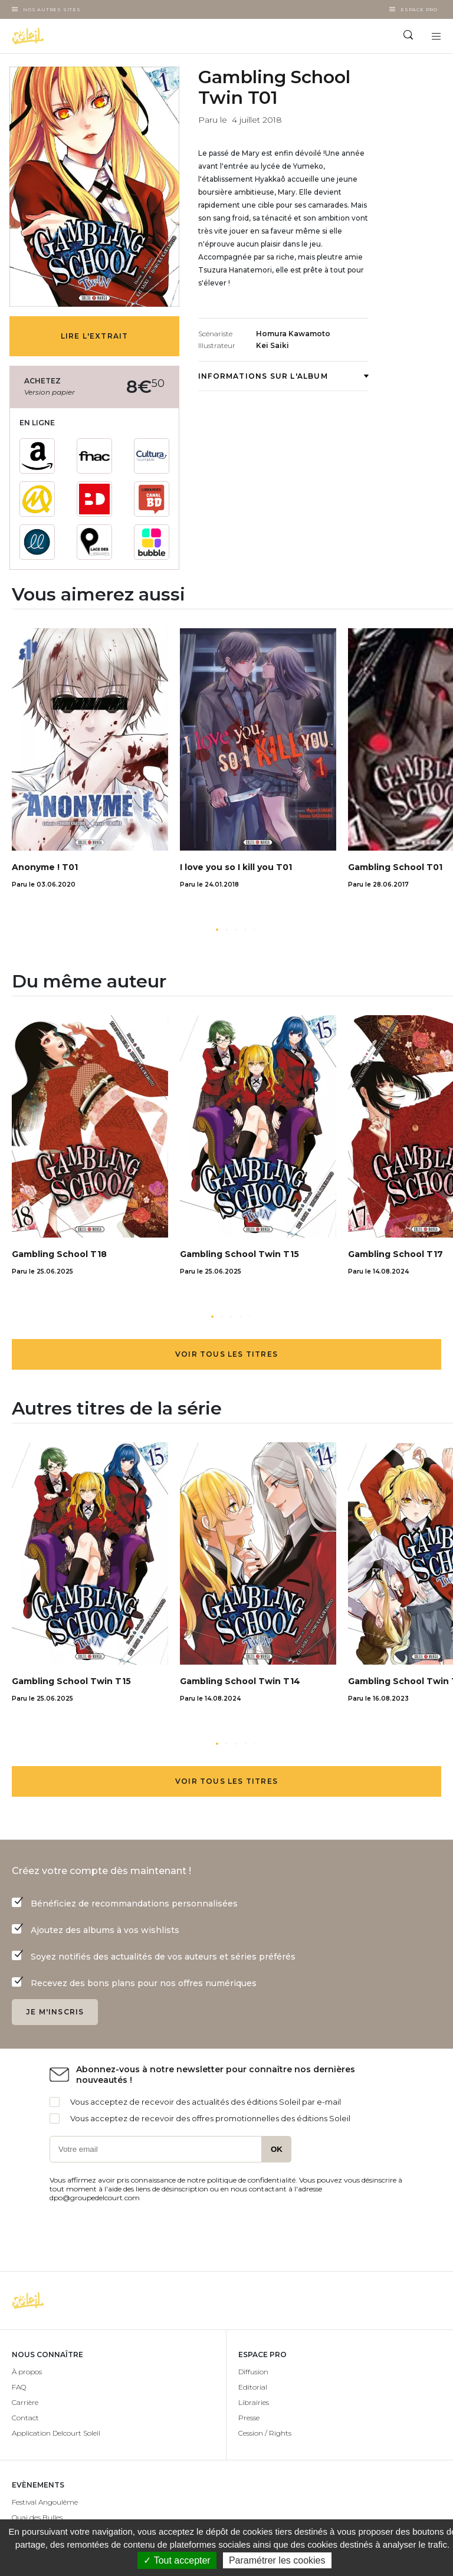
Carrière (25, 2402)
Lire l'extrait (95, 336)
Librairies (253, 2402)
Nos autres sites (52, 9)
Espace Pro (419, 9)
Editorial (252, 2387)
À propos (27, 2371)
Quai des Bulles (37, 2517)
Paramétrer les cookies (277, 2560)
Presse (249, 2417)
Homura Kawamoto (293, 333)
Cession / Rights (264, 2433)
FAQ (19, 2387)
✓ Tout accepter (176, 2560)
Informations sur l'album (283, 376)
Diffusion (253, 2371)
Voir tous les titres (226, 1354)
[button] (217, 929)
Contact (25, 2417)
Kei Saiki (272, 345)
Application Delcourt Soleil (56, 2433)
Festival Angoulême (45, 2502)
